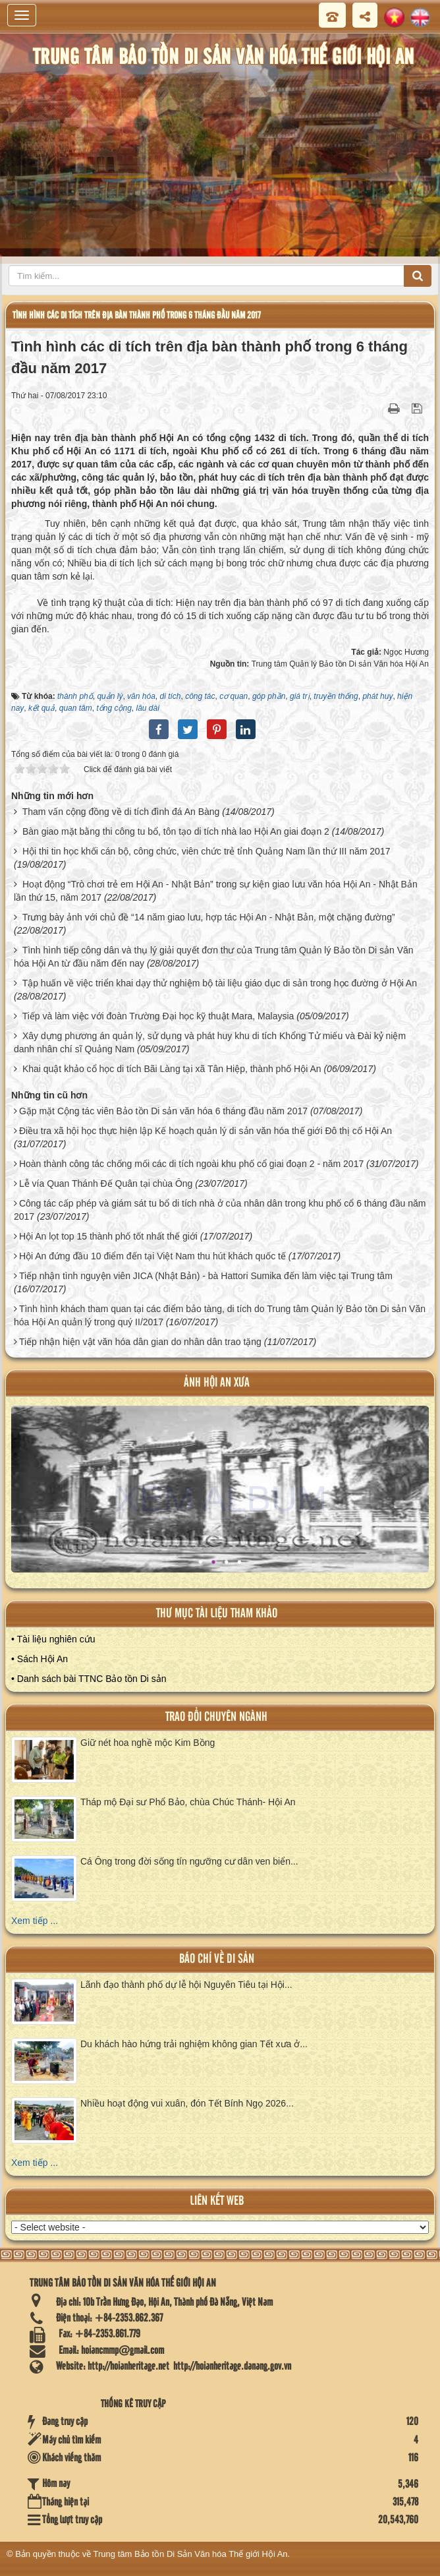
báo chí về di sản (216, 1959)
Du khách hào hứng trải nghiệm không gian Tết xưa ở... (194, 2044)
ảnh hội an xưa (217, 1383)
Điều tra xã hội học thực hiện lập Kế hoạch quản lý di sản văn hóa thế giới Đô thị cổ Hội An (205, 1130)
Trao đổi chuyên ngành (216, 1717)
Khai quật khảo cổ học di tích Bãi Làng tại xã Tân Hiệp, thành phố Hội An (171, 1068)
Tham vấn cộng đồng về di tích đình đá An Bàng (121, 811)
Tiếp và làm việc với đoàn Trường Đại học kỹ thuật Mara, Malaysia (158, 1016)
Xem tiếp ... (34, 1920)
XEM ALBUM (221, 1498)
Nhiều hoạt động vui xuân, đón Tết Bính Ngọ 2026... (187, 2103)
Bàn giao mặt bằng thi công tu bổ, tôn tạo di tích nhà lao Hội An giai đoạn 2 (175, 831)
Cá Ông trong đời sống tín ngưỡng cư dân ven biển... (189, 1861)
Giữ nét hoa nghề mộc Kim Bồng (147, 1742)
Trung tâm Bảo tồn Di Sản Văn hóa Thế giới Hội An (191, 2554)
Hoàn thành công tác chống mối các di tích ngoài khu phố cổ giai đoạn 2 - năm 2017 (191, 1163)
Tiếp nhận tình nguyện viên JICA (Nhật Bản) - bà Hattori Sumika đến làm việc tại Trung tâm (206, 1276)
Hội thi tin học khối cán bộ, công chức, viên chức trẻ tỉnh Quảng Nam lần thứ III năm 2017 (206, 851)
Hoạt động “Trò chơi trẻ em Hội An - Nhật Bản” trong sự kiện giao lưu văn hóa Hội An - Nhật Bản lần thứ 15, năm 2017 (216, 891)
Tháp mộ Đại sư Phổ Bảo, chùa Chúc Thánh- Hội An (188, 1802)
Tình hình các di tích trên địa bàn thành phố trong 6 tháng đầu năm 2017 (137, 315)
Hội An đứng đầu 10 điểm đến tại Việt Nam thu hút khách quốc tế (152, 1256)
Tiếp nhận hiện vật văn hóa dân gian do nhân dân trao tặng (140, 1341)
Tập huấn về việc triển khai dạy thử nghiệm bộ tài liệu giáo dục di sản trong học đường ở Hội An (219, 983)
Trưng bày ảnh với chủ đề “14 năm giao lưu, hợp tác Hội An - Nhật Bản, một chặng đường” (208, 917)
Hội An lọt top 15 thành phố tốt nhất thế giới (108, 1236)
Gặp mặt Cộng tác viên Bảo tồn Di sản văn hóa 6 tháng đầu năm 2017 (163, 1111)
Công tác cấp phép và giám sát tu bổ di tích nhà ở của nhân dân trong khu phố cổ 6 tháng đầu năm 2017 (220, 1210)
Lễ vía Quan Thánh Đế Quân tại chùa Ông (105, 1183)
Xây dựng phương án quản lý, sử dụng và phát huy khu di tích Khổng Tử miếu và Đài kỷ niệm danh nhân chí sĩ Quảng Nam (210, 1042)
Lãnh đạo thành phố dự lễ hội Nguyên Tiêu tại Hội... (186, 1984)
